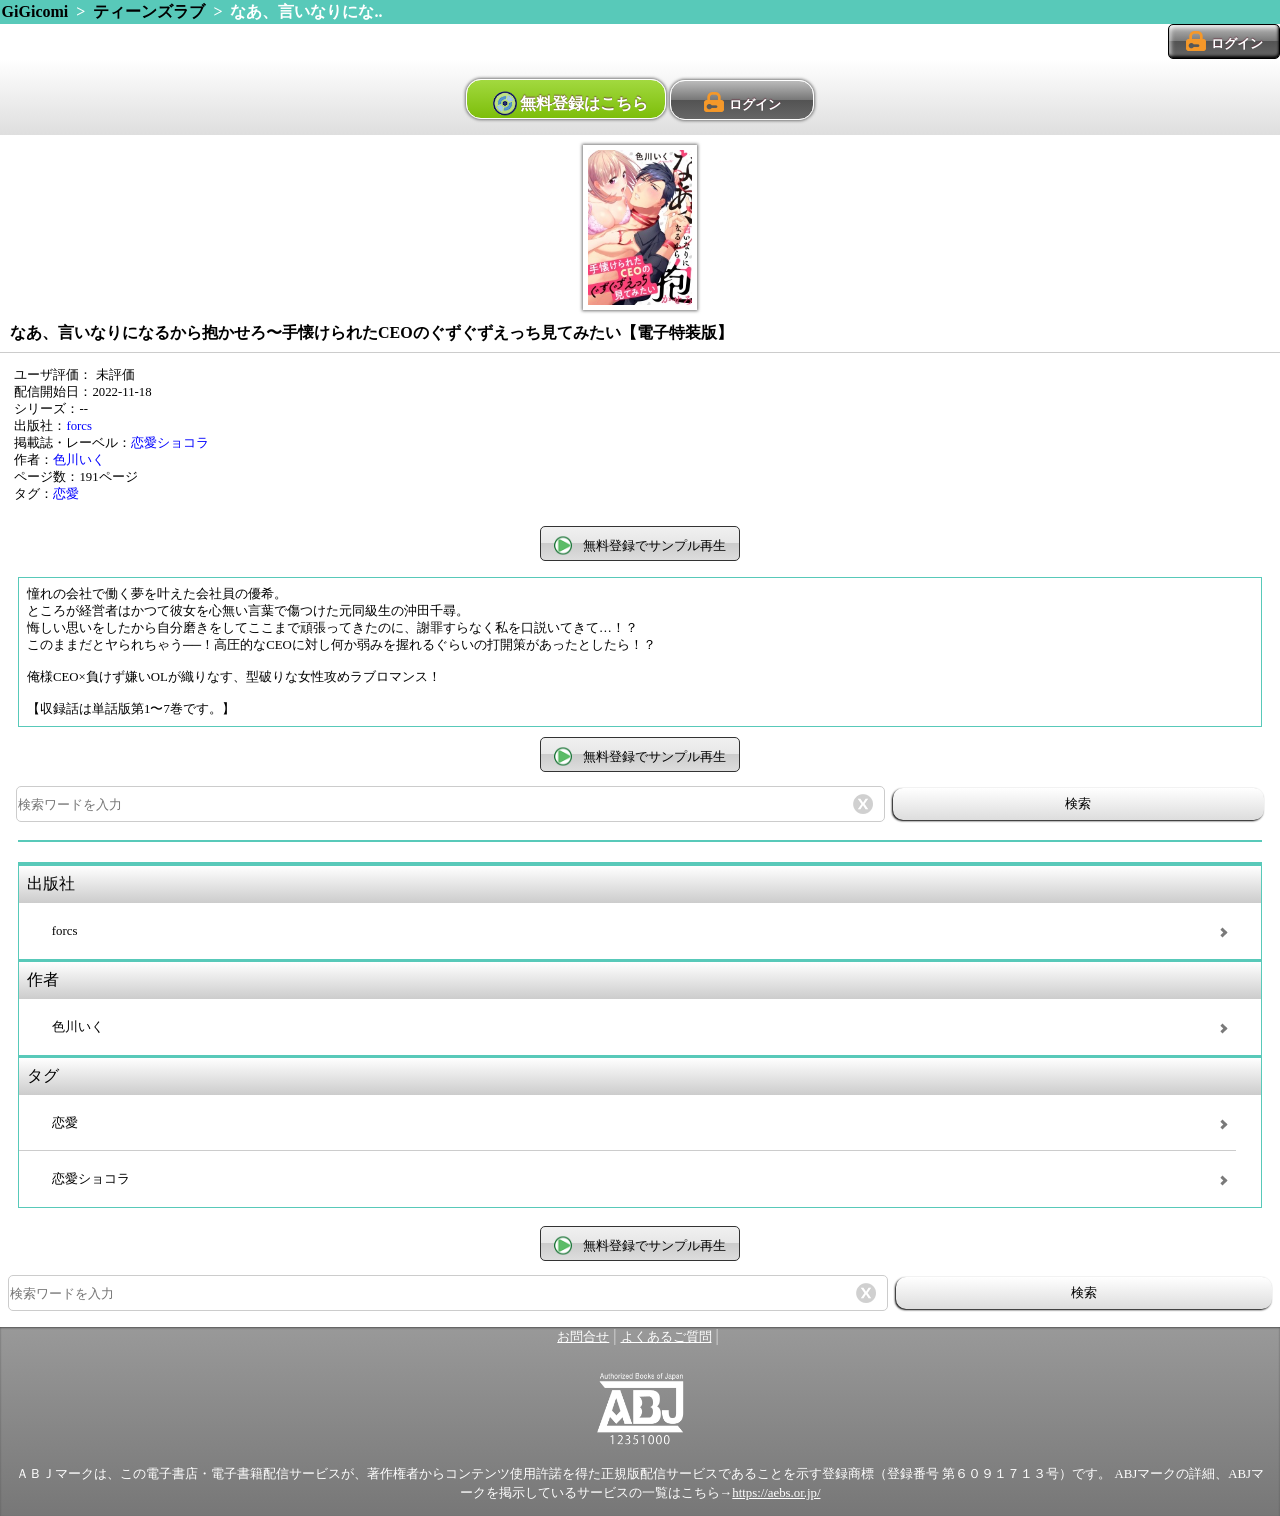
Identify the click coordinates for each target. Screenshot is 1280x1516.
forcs (79, 426)
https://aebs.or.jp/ (776, 1493)
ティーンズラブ (149, 11)
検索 (1078, 803)
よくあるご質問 (666, 1337)
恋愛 (66, 494)
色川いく (79, 460)
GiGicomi (35, 11)
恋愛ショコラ (170, 443)
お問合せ (583, 1337)
